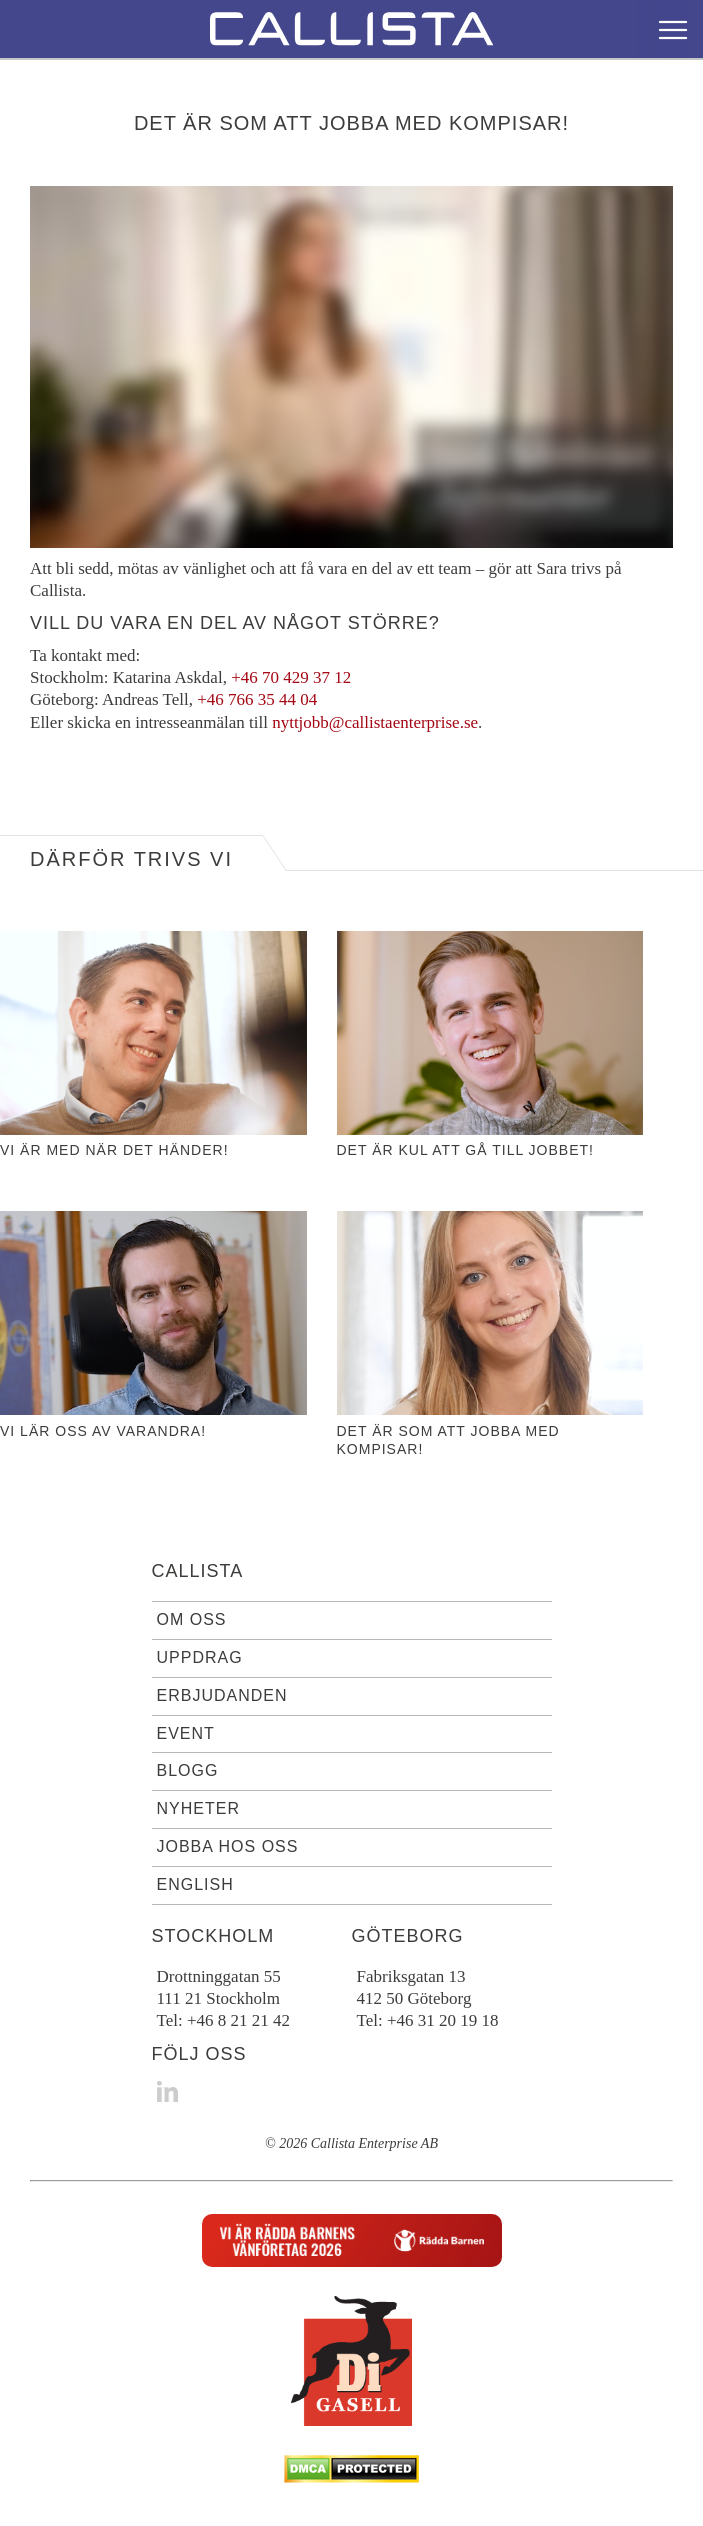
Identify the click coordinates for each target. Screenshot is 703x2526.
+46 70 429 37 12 (291, 677)
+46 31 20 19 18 (443, 2020)
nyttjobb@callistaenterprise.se (375, 722)
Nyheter (198, 1808)
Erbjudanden (222, 1695)
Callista (198, 1571)
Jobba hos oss (228, 1846)
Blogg (188, 1770)
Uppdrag (200, 1657)
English (195, 1884)
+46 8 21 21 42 (238, 2020)
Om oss (192, 1619)
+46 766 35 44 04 (257, 699)
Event (186, 1733)
